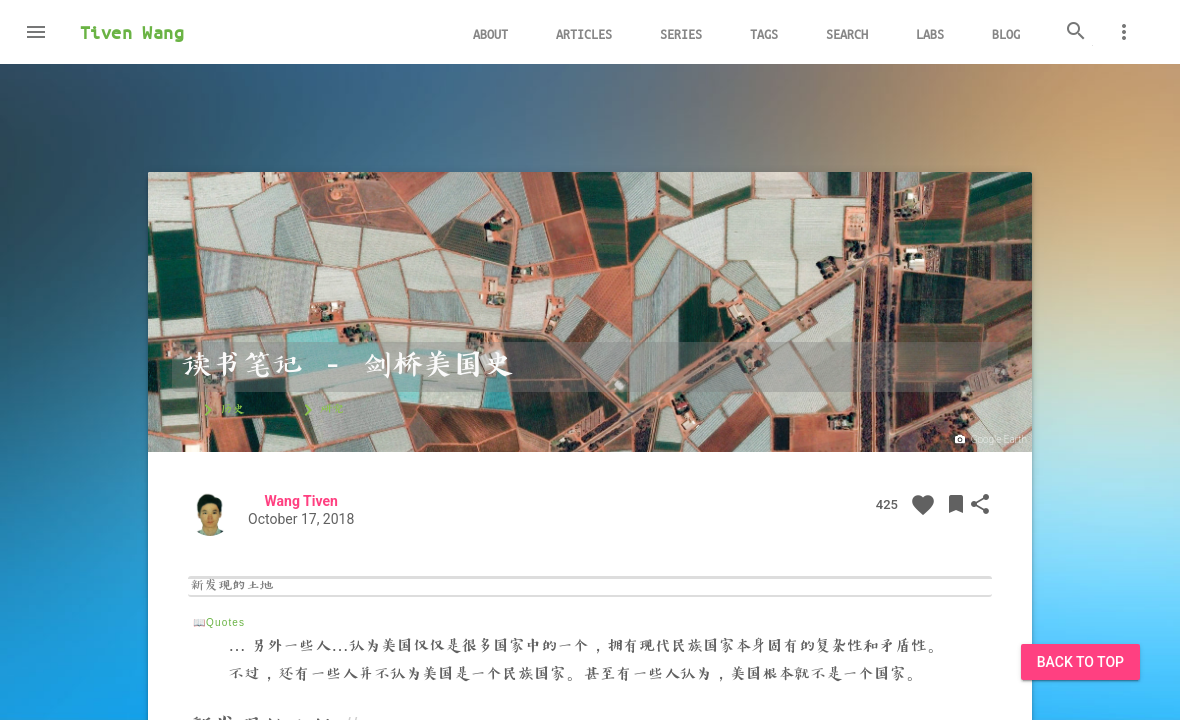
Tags (764, 33)
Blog (1006, 33)
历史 (220, 410)
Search (847, 33)
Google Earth (989, 440)
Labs (930, 33)
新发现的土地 (232, 587)
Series (681, 33)
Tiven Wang (132, 32)
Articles (584, 33)
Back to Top (1080, 662)
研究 (320, 410)
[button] (36, 32)
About (490, 33)
